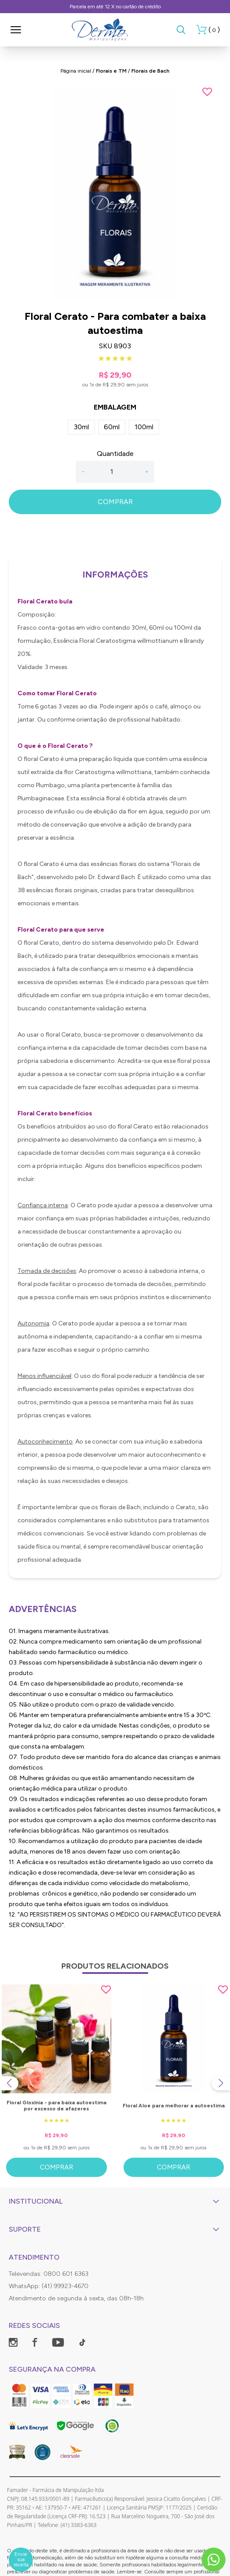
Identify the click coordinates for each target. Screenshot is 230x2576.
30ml (81, 427)
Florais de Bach (150, 71)
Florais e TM (111, 71)
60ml (112, 427)
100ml (143, 427)
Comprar (56, 2167)
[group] (115, 193)
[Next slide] (221, 2083)
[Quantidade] (115, 472)
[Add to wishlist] (207, 92)
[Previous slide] (9, 2083)
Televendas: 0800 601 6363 (48, 2274)
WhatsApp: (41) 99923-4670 (48, 2286)
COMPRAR (115, 502)
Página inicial (75, 71)
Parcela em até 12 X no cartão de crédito (115, 7)
